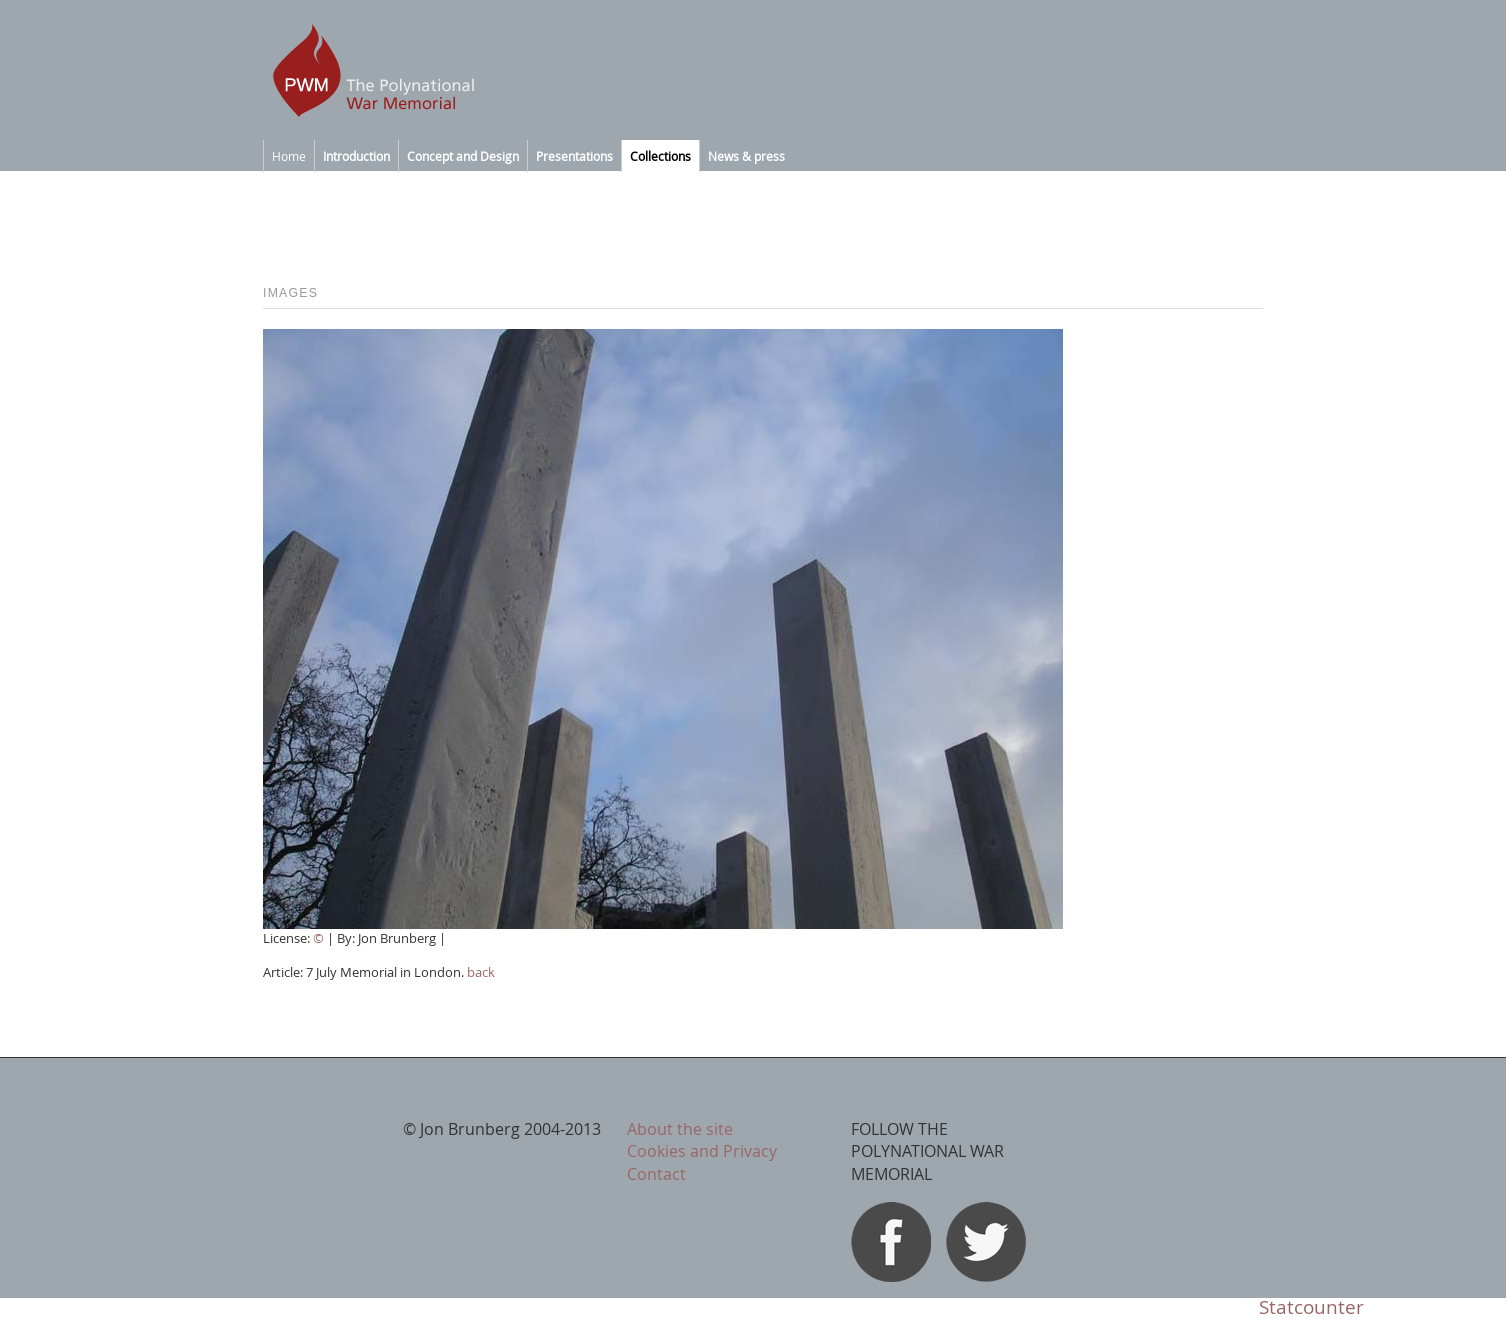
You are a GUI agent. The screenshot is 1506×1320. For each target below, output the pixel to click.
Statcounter (1311, 1307)
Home (289, 156)
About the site (680, 1129)
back (481, 972)
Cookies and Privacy (702, 1151)
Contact (656, 1174)
